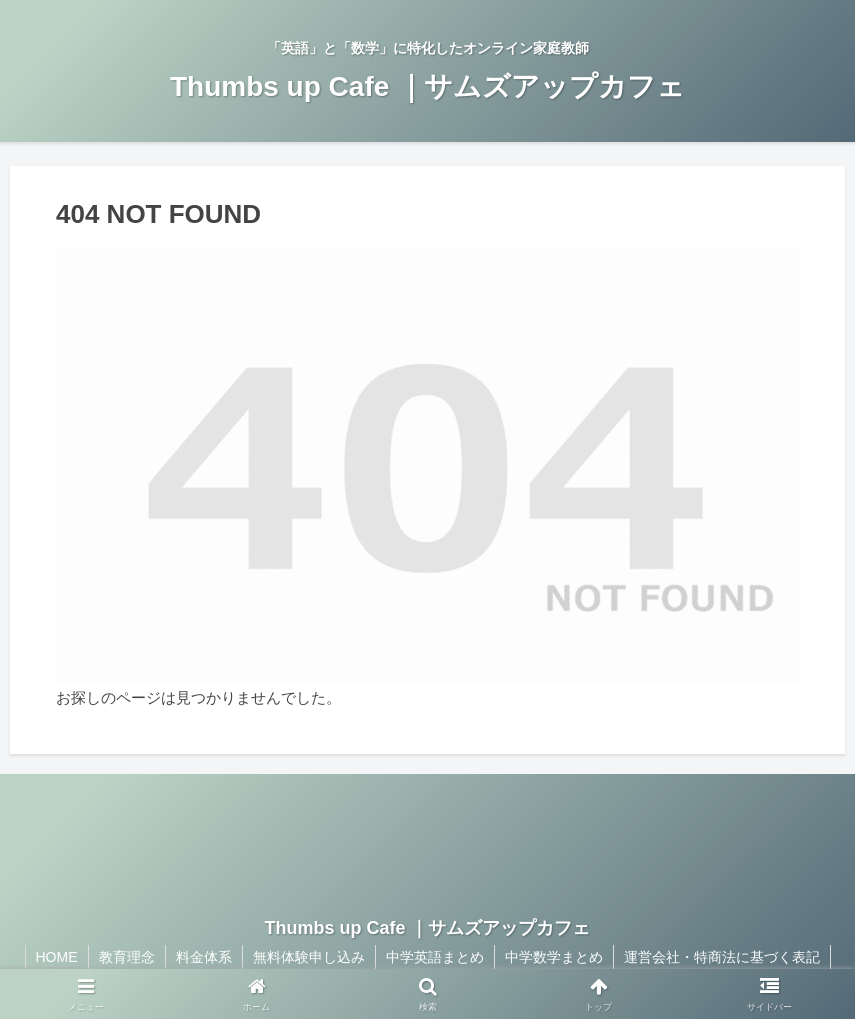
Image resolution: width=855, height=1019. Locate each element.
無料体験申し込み (309, 957)
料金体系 (204, 957)
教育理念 (127, 957)
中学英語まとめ (435, 957)
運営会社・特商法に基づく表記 (722, 957)
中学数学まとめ (554, 957)
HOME (57, 957)
